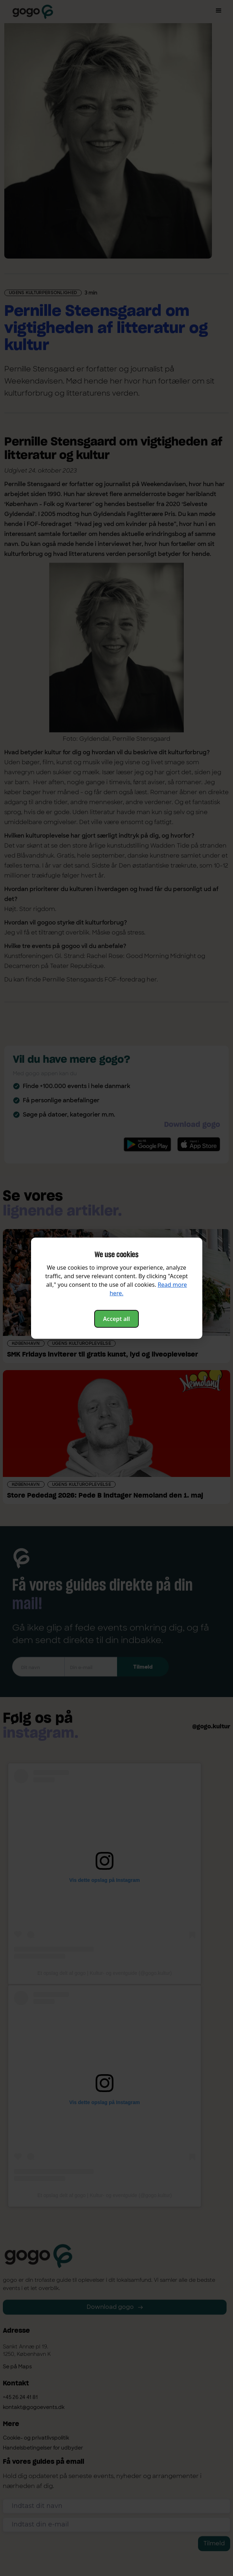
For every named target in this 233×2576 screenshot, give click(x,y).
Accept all (116, 1319)
